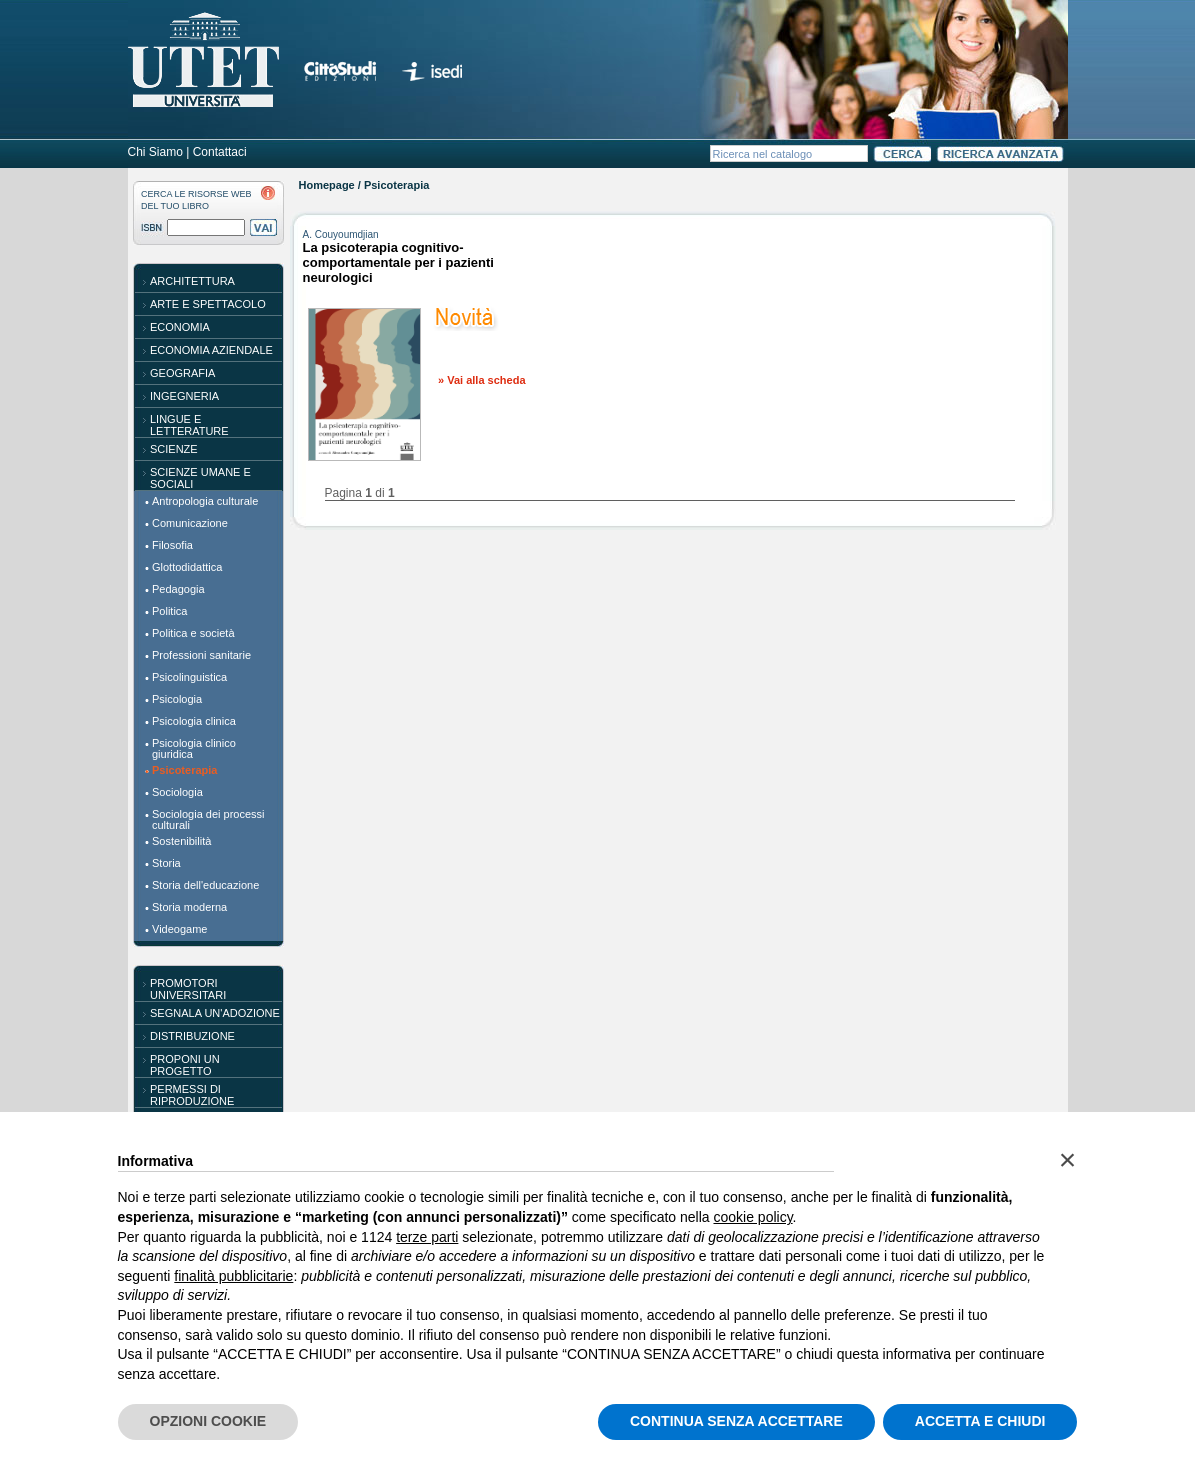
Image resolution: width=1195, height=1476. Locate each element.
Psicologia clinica (194, 721)
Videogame (179, 929)
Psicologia (177, 699)
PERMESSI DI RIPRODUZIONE (192, 1095)
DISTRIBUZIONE (192, 1036)
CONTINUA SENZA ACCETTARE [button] (736, 1421)
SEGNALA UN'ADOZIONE (215, 1013)
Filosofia (172, 545)
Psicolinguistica (189, 677)
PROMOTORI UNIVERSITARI (188, 989)
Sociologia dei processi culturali (208, 819)
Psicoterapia (184, 770)
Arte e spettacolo (208, 304)
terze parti (427, 1237)
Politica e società (193, 633)
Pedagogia (178, 589)
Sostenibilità (181, 841)
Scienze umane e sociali (200, 478)
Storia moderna (189, 907)
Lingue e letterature (189, 425)
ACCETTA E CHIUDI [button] (980, 1421)
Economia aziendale (211, 350)
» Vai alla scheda (481, 380)
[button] (1068, 1160)
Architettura (192, 281)
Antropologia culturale (205, 501)
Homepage (327, 185)
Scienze (174, 449)
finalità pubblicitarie (233, 1276)
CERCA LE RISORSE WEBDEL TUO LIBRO (196, 200)
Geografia (182, 373)
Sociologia (177, 792)
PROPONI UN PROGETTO (185, 1065)
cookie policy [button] (752, 1217)
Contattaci (220, 152)
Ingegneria (184, 396)
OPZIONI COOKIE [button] (208, 1421)
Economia (180, 327)
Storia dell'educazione (205, 885)
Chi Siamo (155, 152)
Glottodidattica (187, 567)
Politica (169, 611)
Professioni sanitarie (201, 655)
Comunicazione (190, 523)
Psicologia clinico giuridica (194, 748)
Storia (166, 863)
